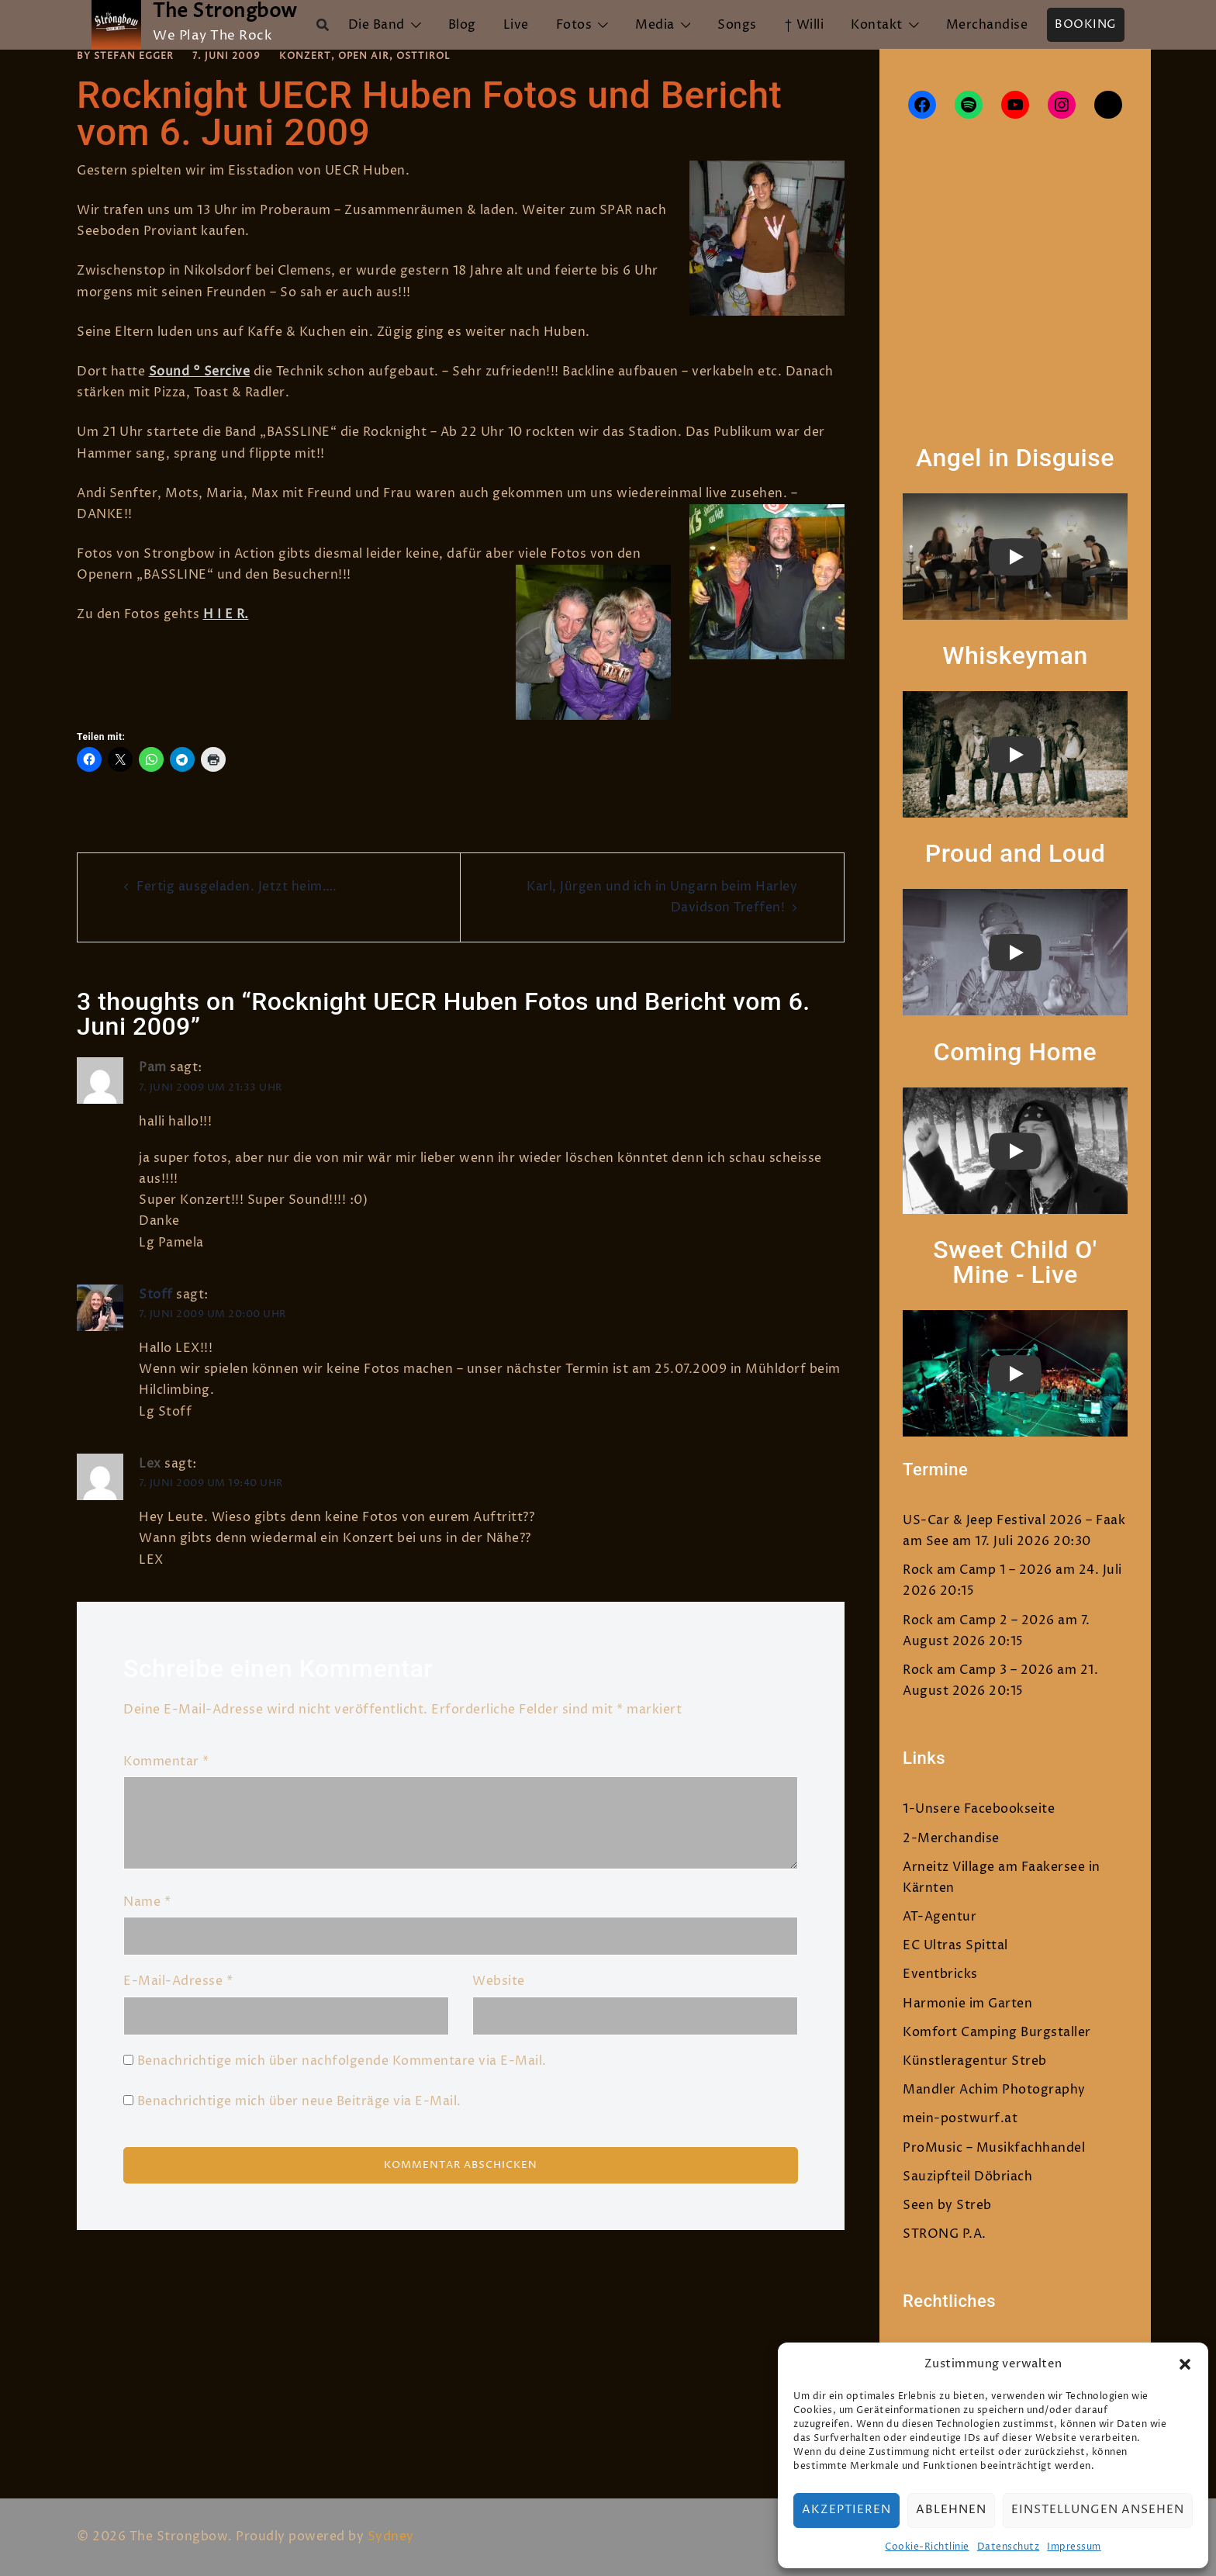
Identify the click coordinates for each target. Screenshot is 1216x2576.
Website (498, 1981)
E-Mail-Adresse (178, 1981)
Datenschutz (1008, 2547)
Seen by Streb (947, 2205)
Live (516, 24)
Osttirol (423, 56)
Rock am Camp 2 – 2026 (979, 1620)
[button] (1185, 2364)
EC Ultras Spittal (955, 1945)
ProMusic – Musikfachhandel (994, 2147)
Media (655, 24)
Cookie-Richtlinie (927, 2547)
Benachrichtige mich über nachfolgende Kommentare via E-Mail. (342, 2060)
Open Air (363, 56)
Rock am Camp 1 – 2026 (977, 1569)
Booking (1086, 24)
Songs (737, 24)
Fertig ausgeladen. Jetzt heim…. (236, 886)
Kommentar (166, 1760)
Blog (462, 24)
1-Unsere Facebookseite (979, 1808)
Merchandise (987, 24)
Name (147, 1901)
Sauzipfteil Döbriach (967, 2176)
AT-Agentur (939, 1916)
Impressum (1074, 2547)
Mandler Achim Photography (994, 2089)
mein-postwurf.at (960, 2118)
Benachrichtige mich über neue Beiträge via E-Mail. (299, 2100)
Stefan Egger (134, 56)
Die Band (376, 24)
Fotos (574, 24)
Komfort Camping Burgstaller (997, 2032)
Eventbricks (940, 1974)
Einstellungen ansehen (1097, 2510)
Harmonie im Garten (967, 2003)
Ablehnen (951, 2510)
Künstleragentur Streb (975, 2060)
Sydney (391, 2536)
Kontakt (877, 24)
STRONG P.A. (944, 2233)
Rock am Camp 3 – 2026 (978, 1670)
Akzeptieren (846, 2510)
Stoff (156, 1293)
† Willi (804, 24)
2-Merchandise (951, 1838)
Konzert (305, 56)
